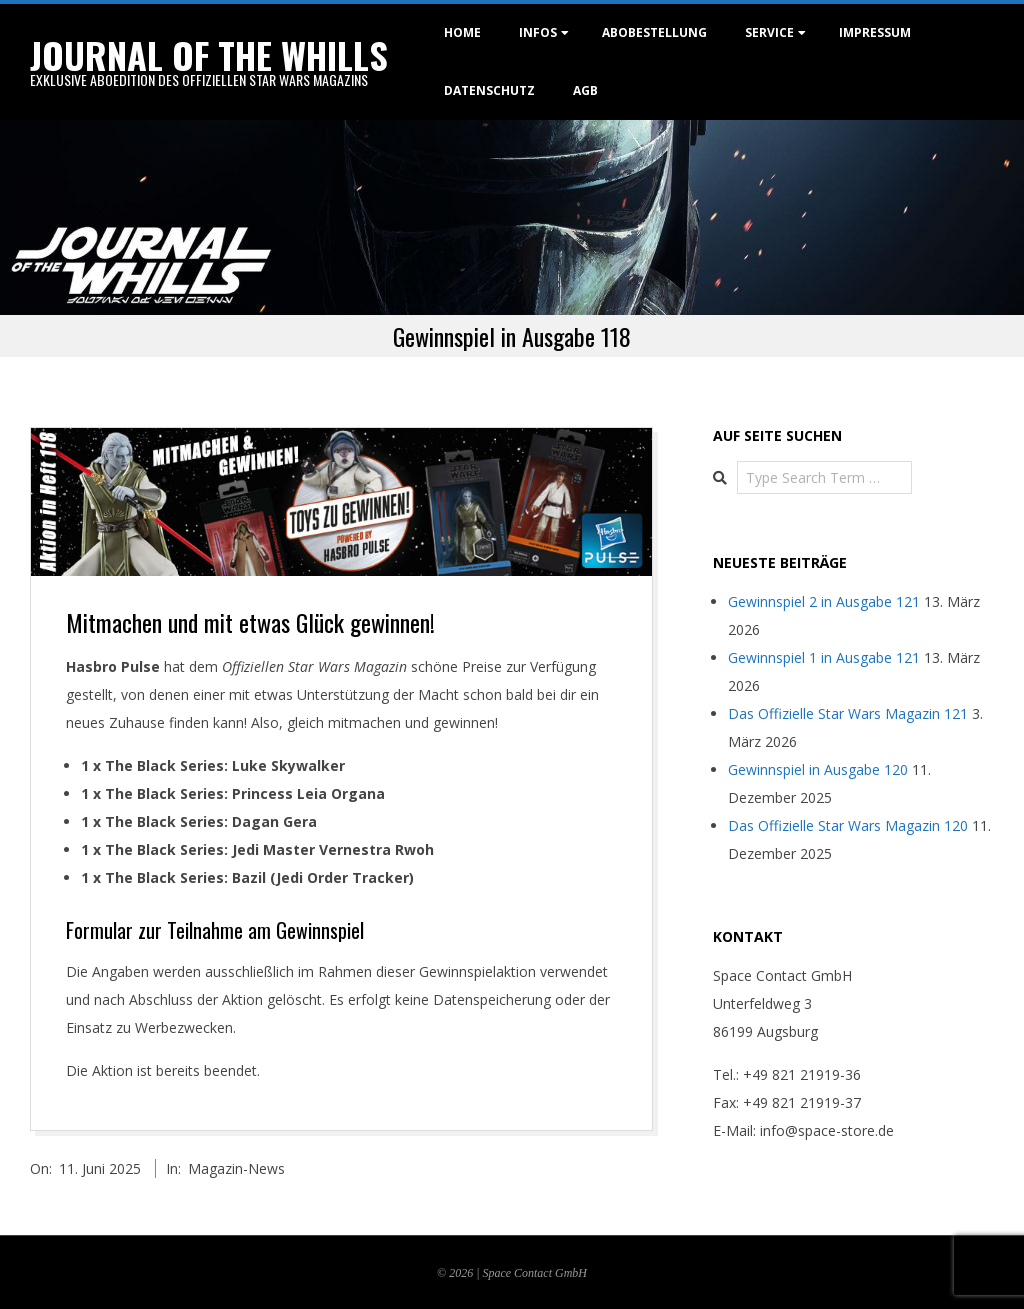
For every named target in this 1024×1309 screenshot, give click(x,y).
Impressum (875, 32)
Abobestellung (654, 32)
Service (769, 32)
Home (462, 32)
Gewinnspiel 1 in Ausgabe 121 (824, 657)
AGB (585, 90)
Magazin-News (236, 1168)
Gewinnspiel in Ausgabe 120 (818, 769)
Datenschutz (489, 90)
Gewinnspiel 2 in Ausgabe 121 (824, 601)
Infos (538, 32)
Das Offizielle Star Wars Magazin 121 (848, 713)
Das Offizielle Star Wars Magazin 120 (848, 825)
